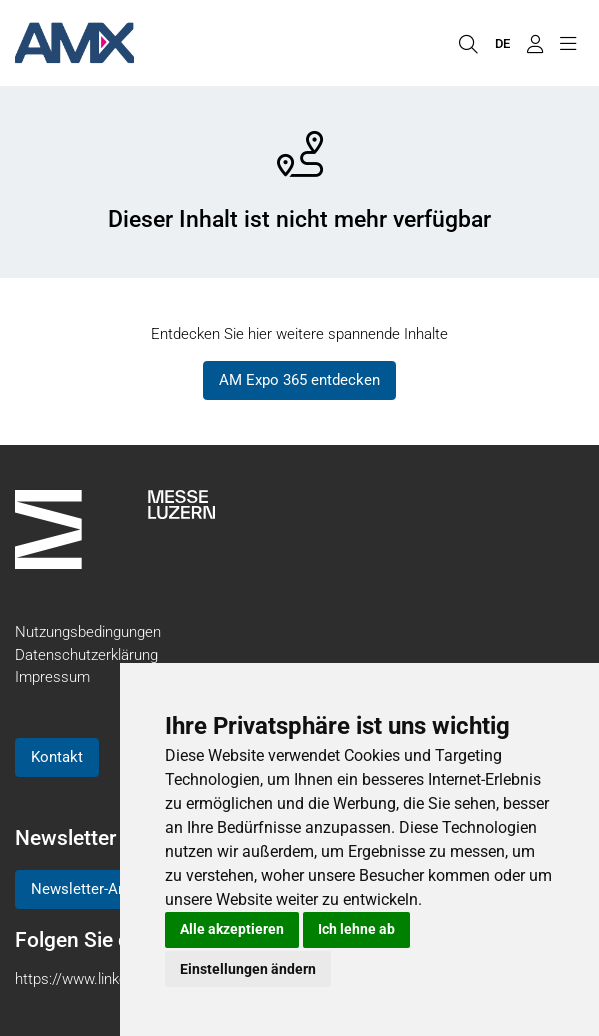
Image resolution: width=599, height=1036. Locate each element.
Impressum (52, 677)
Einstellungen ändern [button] (248, 969)
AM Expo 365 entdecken (299, 380)
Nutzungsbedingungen (88, 632)
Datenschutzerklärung (86, 655)
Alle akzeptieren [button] (232, 929)
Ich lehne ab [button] (356, 929)
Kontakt (57, 757)
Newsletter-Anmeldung (107, 889)
